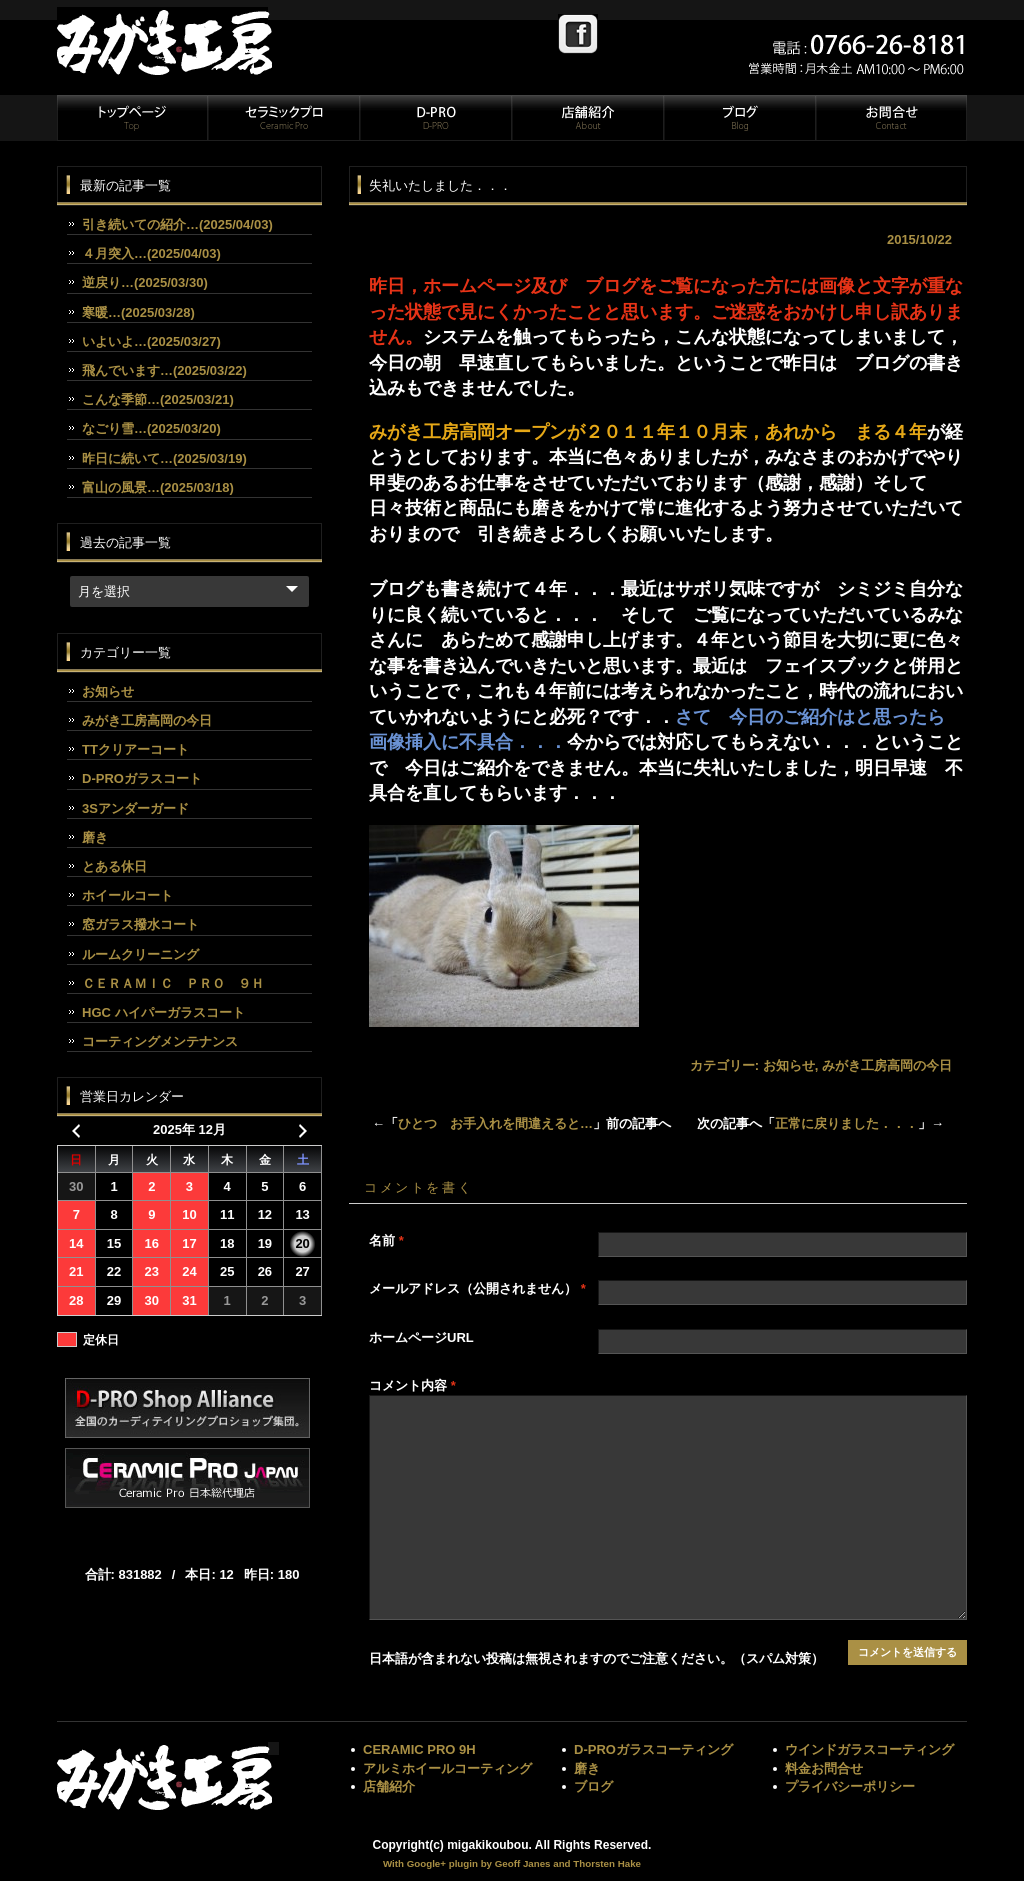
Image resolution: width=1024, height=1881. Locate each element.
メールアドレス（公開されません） (477, 1288)
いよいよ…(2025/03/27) (151, 341)
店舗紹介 (587, 118)
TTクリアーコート (135, 749)
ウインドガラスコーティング (869, 1749)
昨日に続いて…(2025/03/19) (164, 458)
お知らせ (789, 1065)
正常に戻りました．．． (846, 1123)
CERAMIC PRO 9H (419, 1749)
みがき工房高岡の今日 (887, 1065)
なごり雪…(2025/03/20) (151, 428)
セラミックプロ (283, 118)
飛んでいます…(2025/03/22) (164, 370)
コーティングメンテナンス (160, 1041)
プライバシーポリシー (850, 1786)
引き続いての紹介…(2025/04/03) (177, 224)
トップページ (132, 118)
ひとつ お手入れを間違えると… (495, 1123)
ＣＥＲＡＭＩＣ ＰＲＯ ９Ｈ (173, 983)
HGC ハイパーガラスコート (163, 1012)
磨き (95, 837)
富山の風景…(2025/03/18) (158, 487)
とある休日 (114, 866)
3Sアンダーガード (135, 808)
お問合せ (890, 118)
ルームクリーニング (140, 954)
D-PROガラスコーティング (653, 1749)
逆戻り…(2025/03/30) (145, 282)
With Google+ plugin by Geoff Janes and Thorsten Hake (512, 1863)
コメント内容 (412, 1385)
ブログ (739, 118)
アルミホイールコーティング (447, 1768)
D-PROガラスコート (142, 778)
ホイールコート (127, 895)
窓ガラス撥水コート (140, 924)
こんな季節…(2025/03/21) (158, 399)
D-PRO (435, 118)
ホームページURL (421, 1337)
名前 (386, 1240)
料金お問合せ (824, 1768)
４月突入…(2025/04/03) (151, 253)
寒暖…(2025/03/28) (138, 312)
